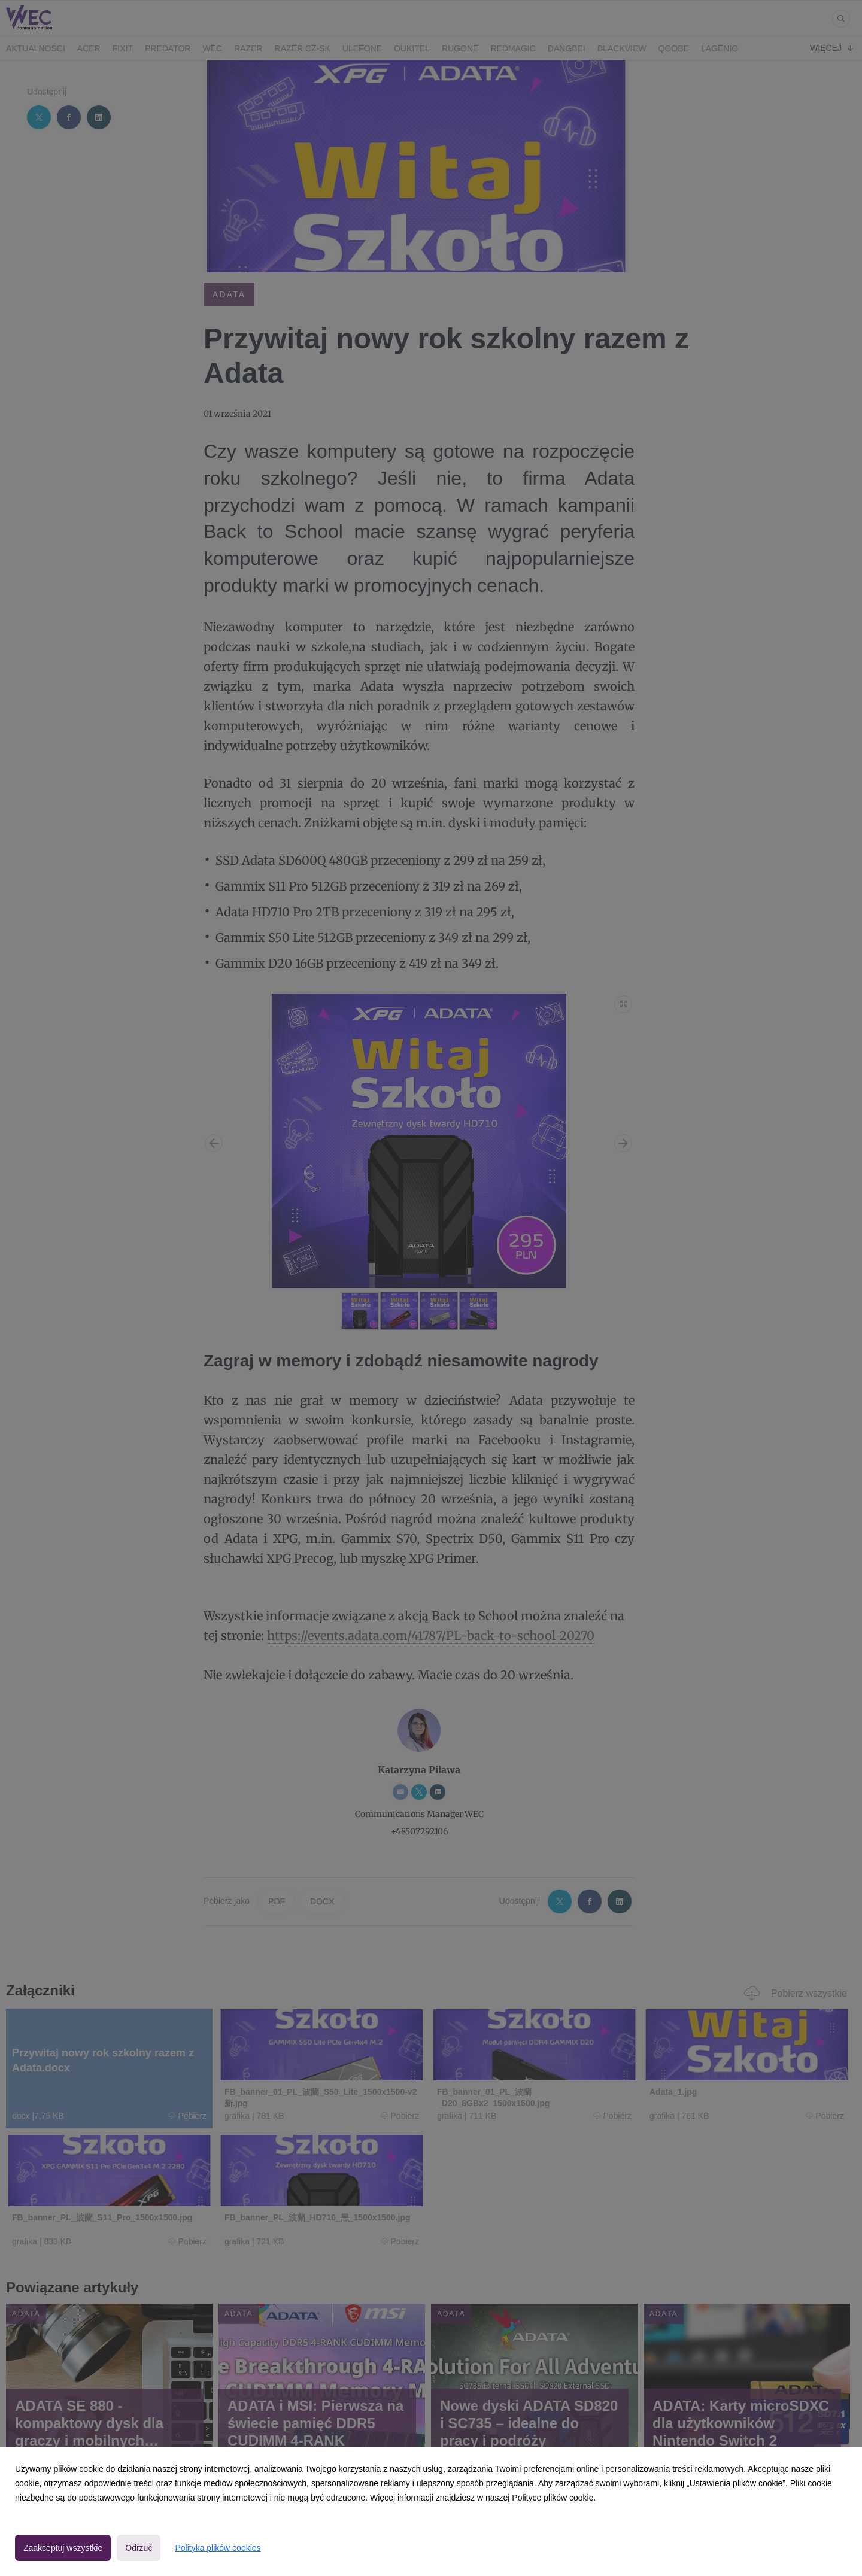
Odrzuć (138, 2548)
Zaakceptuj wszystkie (62, 2548)
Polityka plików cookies (217, 2548)
